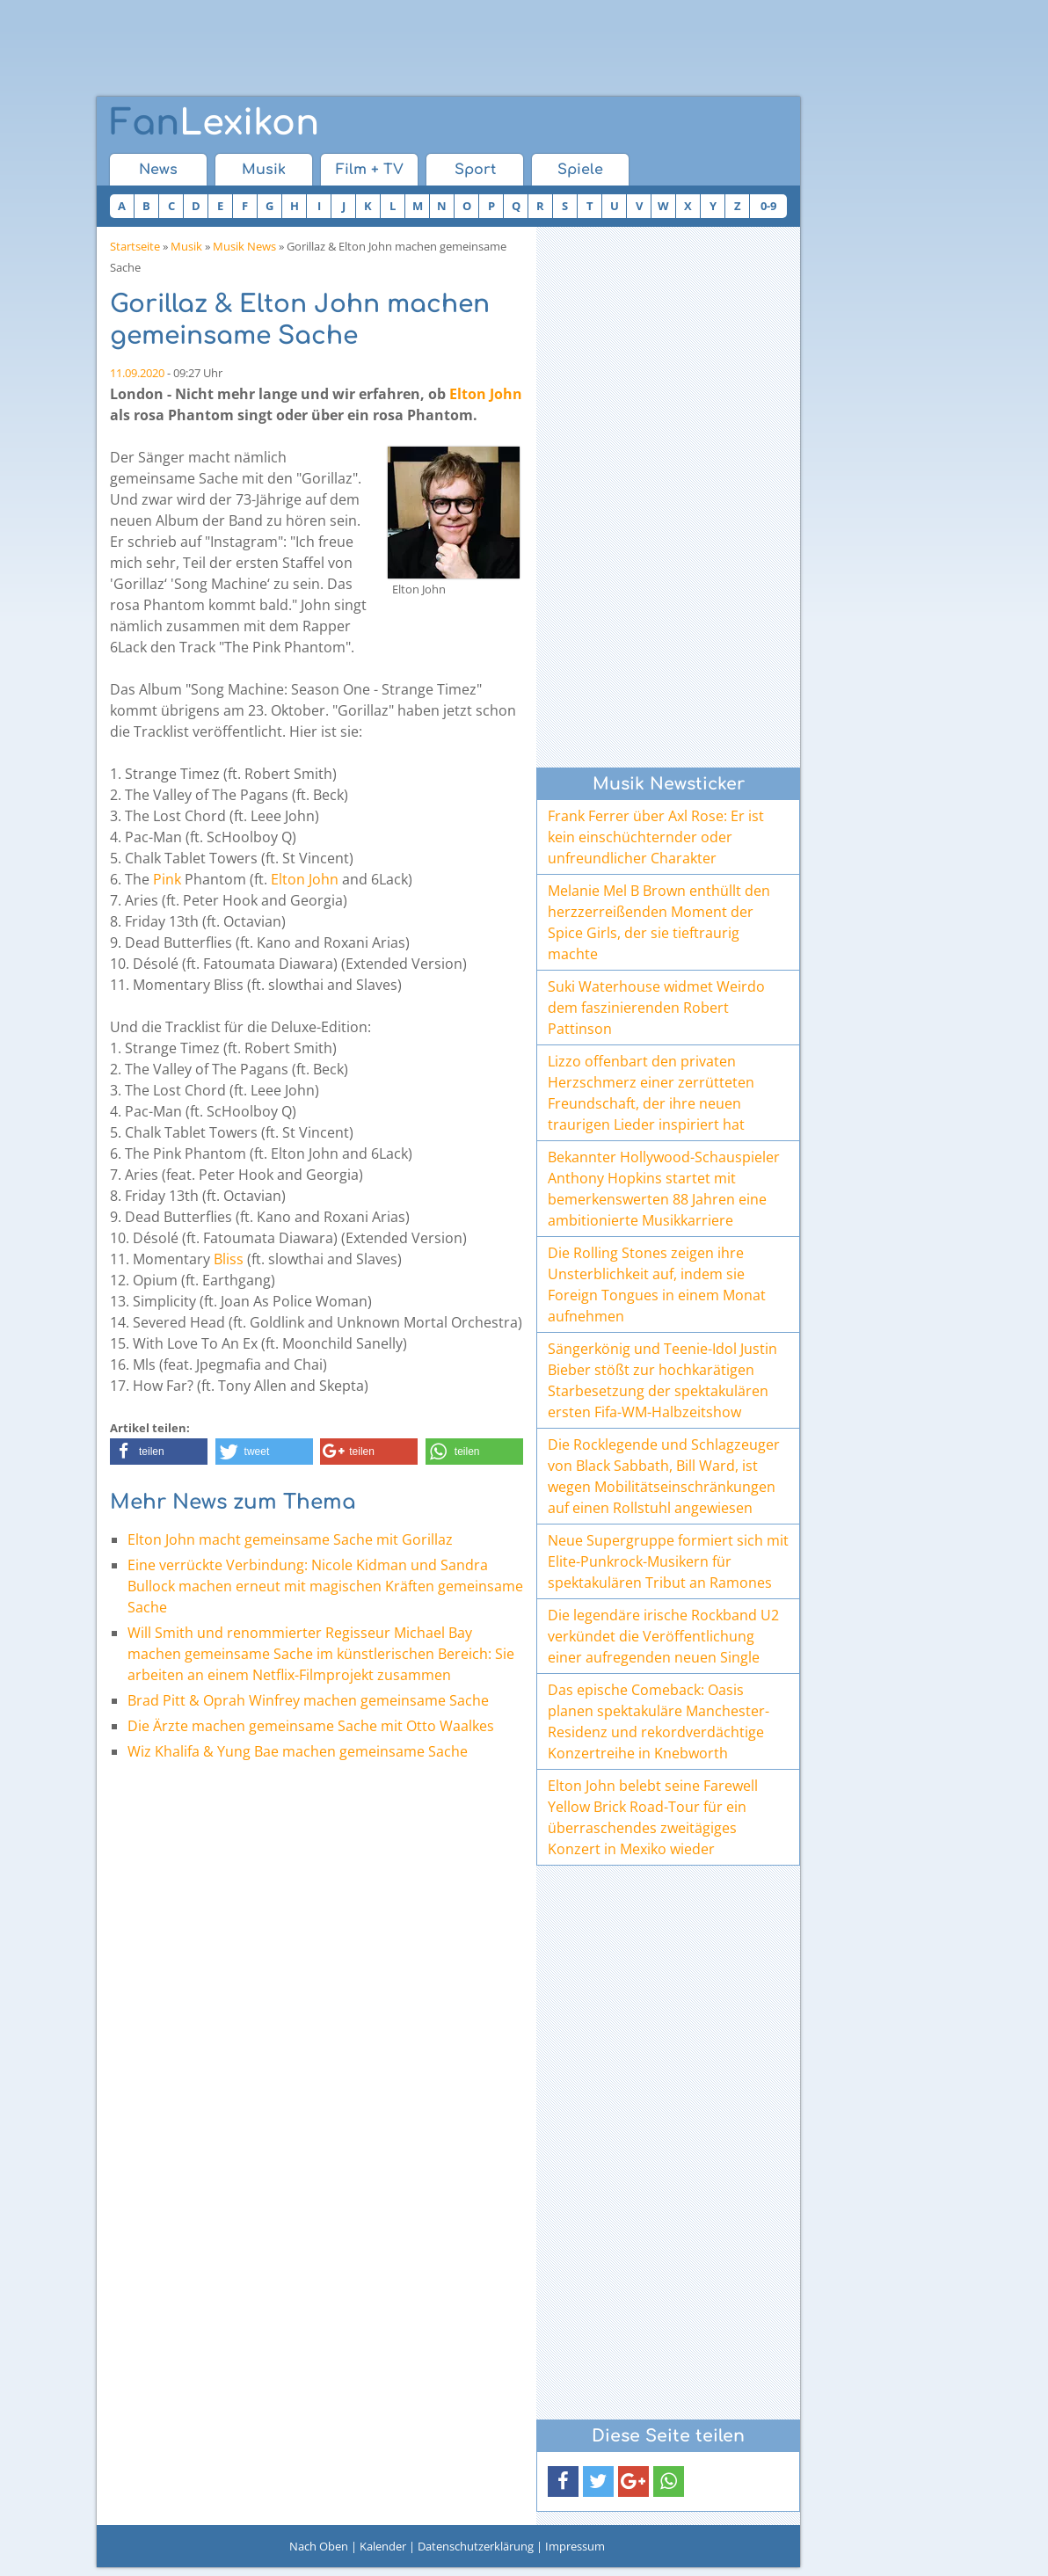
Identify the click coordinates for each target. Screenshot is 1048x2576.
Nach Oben (318, 2546)
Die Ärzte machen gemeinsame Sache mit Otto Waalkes (310, 1726)
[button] (158, 1451)
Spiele (580, 170)
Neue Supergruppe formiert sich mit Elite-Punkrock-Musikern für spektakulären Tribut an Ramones (668, 1561)
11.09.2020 (137, 373)
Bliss (229, 1259)
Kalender (383, 2546)
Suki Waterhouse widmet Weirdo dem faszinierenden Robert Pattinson (656, 1007)
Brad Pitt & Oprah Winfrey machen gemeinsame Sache (308, 1700)
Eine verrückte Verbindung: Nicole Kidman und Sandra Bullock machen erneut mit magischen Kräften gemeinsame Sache (325, 1586)
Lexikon (214, 123)
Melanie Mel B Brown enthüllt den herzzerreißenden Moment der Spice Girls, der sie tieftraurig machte (659, 922)
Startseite (135, 246)
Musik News (244, 246)
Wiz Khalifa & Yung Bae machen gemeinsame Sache (297, 1751)
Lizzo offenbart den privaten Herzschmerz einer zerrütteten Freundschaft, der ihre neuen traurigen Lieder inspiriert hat (651, 1093)
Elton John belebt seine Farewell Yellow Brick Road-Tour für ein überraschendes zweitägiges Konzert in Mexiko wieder (653, 1817)
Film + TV (370, 170)
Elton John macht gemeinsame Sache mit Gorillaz (290, 1539)
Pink (167, 879)
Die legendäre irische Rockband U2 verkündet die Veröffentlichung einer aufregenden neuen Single (663, 1636)
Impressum (575, 2546)
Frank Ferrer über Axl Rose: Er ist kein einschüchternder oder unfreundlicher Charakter (656, 837)
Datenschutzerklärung (476, 2546)
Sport (475, 170)
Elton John (485, 394)
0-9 (768, 206)
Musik (264, 170)
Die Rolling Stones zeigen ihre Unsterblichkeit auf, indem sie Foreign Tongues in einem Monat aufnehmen (657, 1284)
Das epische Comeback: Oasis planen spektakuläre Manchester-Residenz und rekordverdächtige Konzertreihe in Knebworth (658, 1721)
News (158, 170)
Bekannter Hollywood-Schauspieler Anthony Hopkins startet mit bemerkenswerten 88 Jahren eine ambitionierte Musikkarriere (664, 1188)
